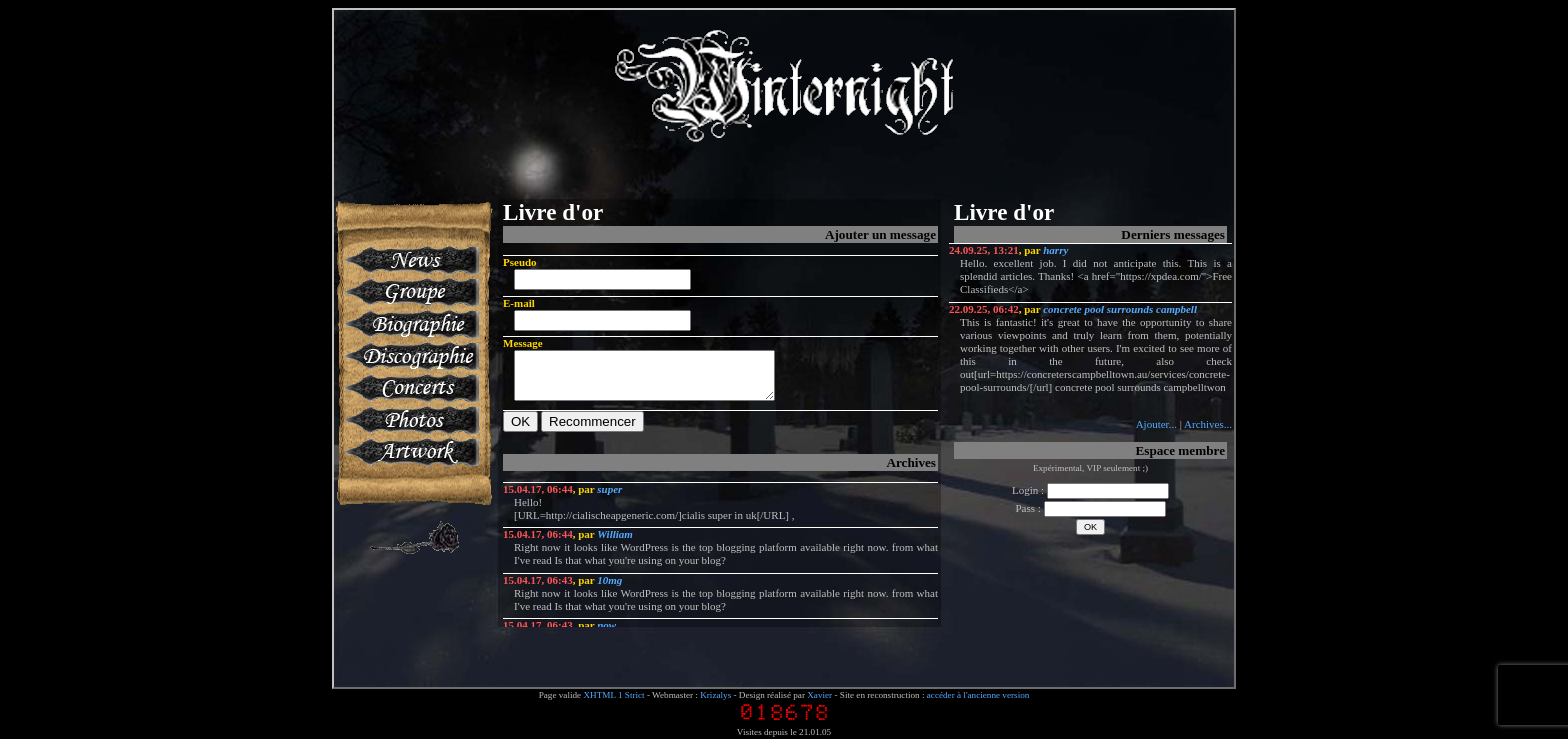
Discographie (410, 356)
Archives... (1208, 424)
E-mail (519, 303)
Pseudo (520, 262)
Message (523, 343)
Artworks (410, 452)
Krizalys (715, 695)
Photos (410, 420)
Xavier (819, 695)
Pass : (1090, 508)
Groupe (410, 292)
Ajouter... (1156, 424)
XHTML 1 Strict (613, 695)
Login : (1090, 490)
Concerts (410, 388)
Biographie (410, 324)
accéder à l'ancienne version (978, 695)
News (410, 260)
